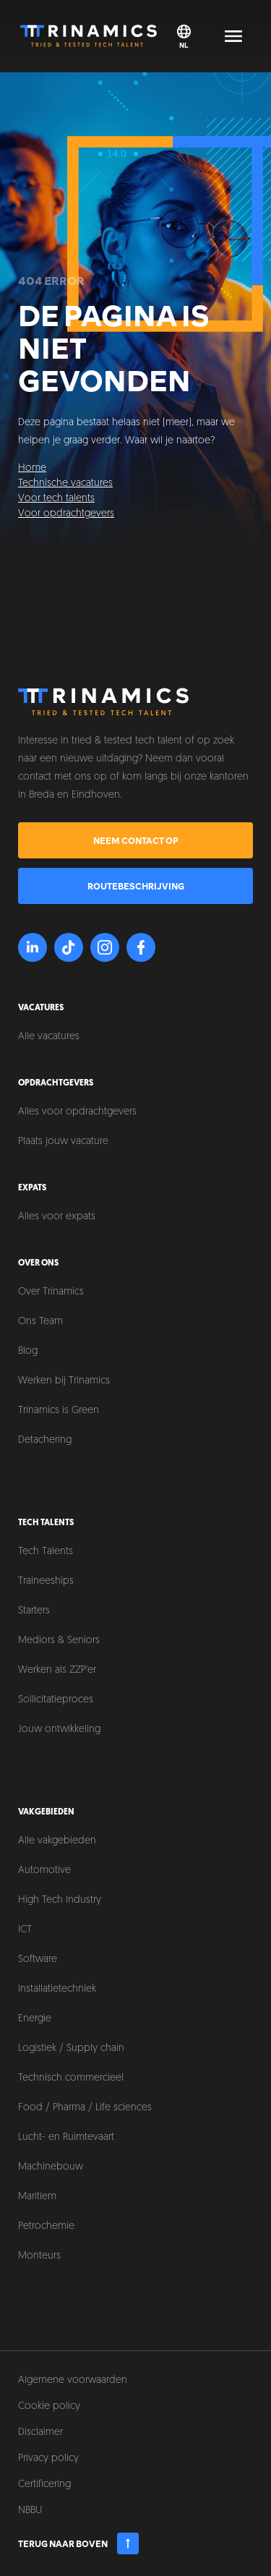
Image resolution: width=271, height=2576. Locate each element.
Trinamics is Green (58, 1410)
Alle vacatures (48, 1036)
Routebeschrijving (135, 886)
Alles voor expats (56, 1216)
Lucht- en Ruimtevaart (66, 2137)
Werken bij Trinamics (64, 1381)
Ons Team (40, 1321)
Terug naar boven (78, 2543)
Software (37, 1959)
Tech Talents (45, 1551)
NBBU (30, 2510)
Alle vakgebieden (57, 1840)
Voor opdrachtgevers (66, 513)
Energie (34, 2018)
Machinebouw (50, 2167)
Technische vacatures (65, 483)
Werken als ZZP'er (57, 1670)
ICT (25, 1929)
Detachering (45, 1440)
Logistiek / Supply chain (71, 2048)
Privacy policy (48, 2458)
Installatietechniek (57, 1989)
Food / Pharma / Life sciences (85, 2107)
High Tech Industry (59, 1900)
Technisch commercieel (71, 2078)
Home (32, 468)
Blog (28, 1351)
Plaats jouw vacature (63, 1141)
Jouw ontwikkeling (59, 1729)
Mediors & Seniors (59, 1640)
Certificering (44, 2484)
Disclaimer (40, 2432)
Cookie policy (49, 2406)
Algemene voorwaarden (72, 2380)
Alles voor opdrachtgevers (77, 1111)
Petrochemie (46, 2226)
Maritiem (37, 2196)
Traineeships (46, 1581)
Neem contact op (135, 840)
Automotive (44, 1870)
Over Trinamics (51, 1292)
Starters (34, 1610)
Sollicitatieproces (55, 1699)
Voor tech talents (56, 498)
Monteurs (39, 2256)
